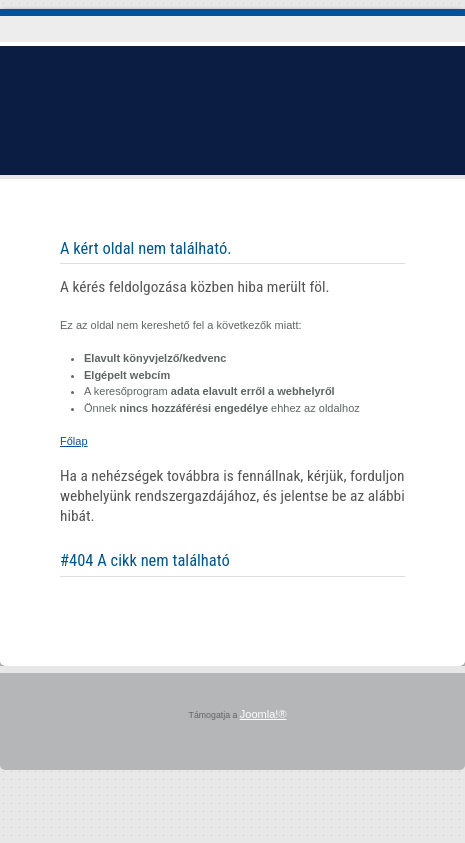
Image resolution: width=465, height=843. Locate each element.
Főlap (74, 441)
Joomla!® (263, 714)
